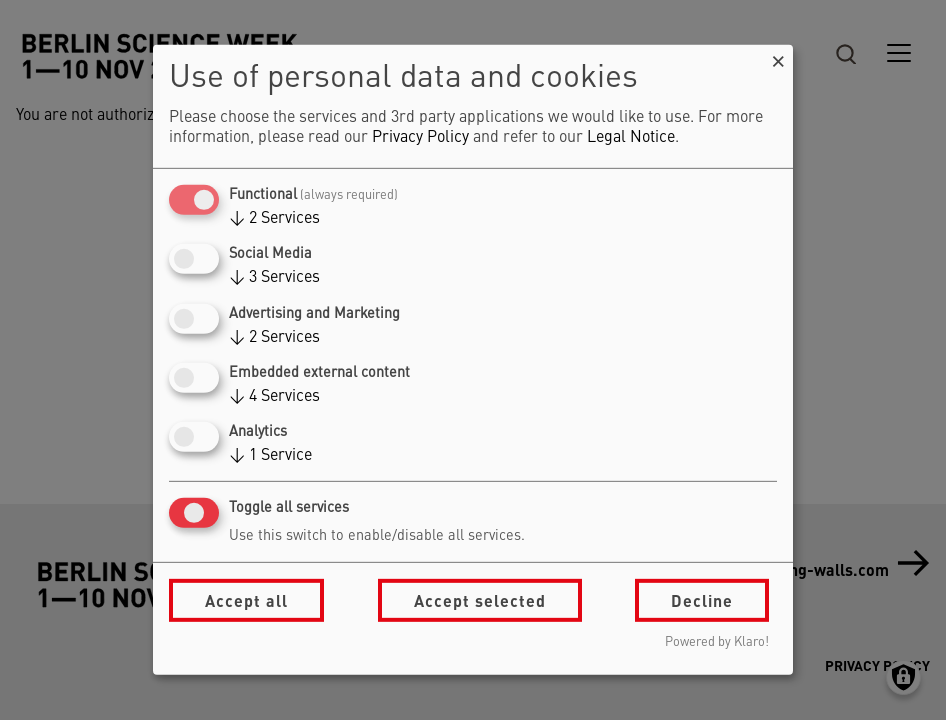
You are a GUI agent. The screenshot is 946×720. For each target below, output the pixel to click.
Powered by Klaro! (717, 642)
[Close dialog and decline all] (778, 57)
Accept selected (480, 600)
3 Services (274, 278)
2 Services (274, 219)
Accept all (246, 600)
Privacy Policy (420, 138)
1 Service (270, 456)
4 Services (274, 397)
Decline (702, 600)
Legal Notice (631, 138)
